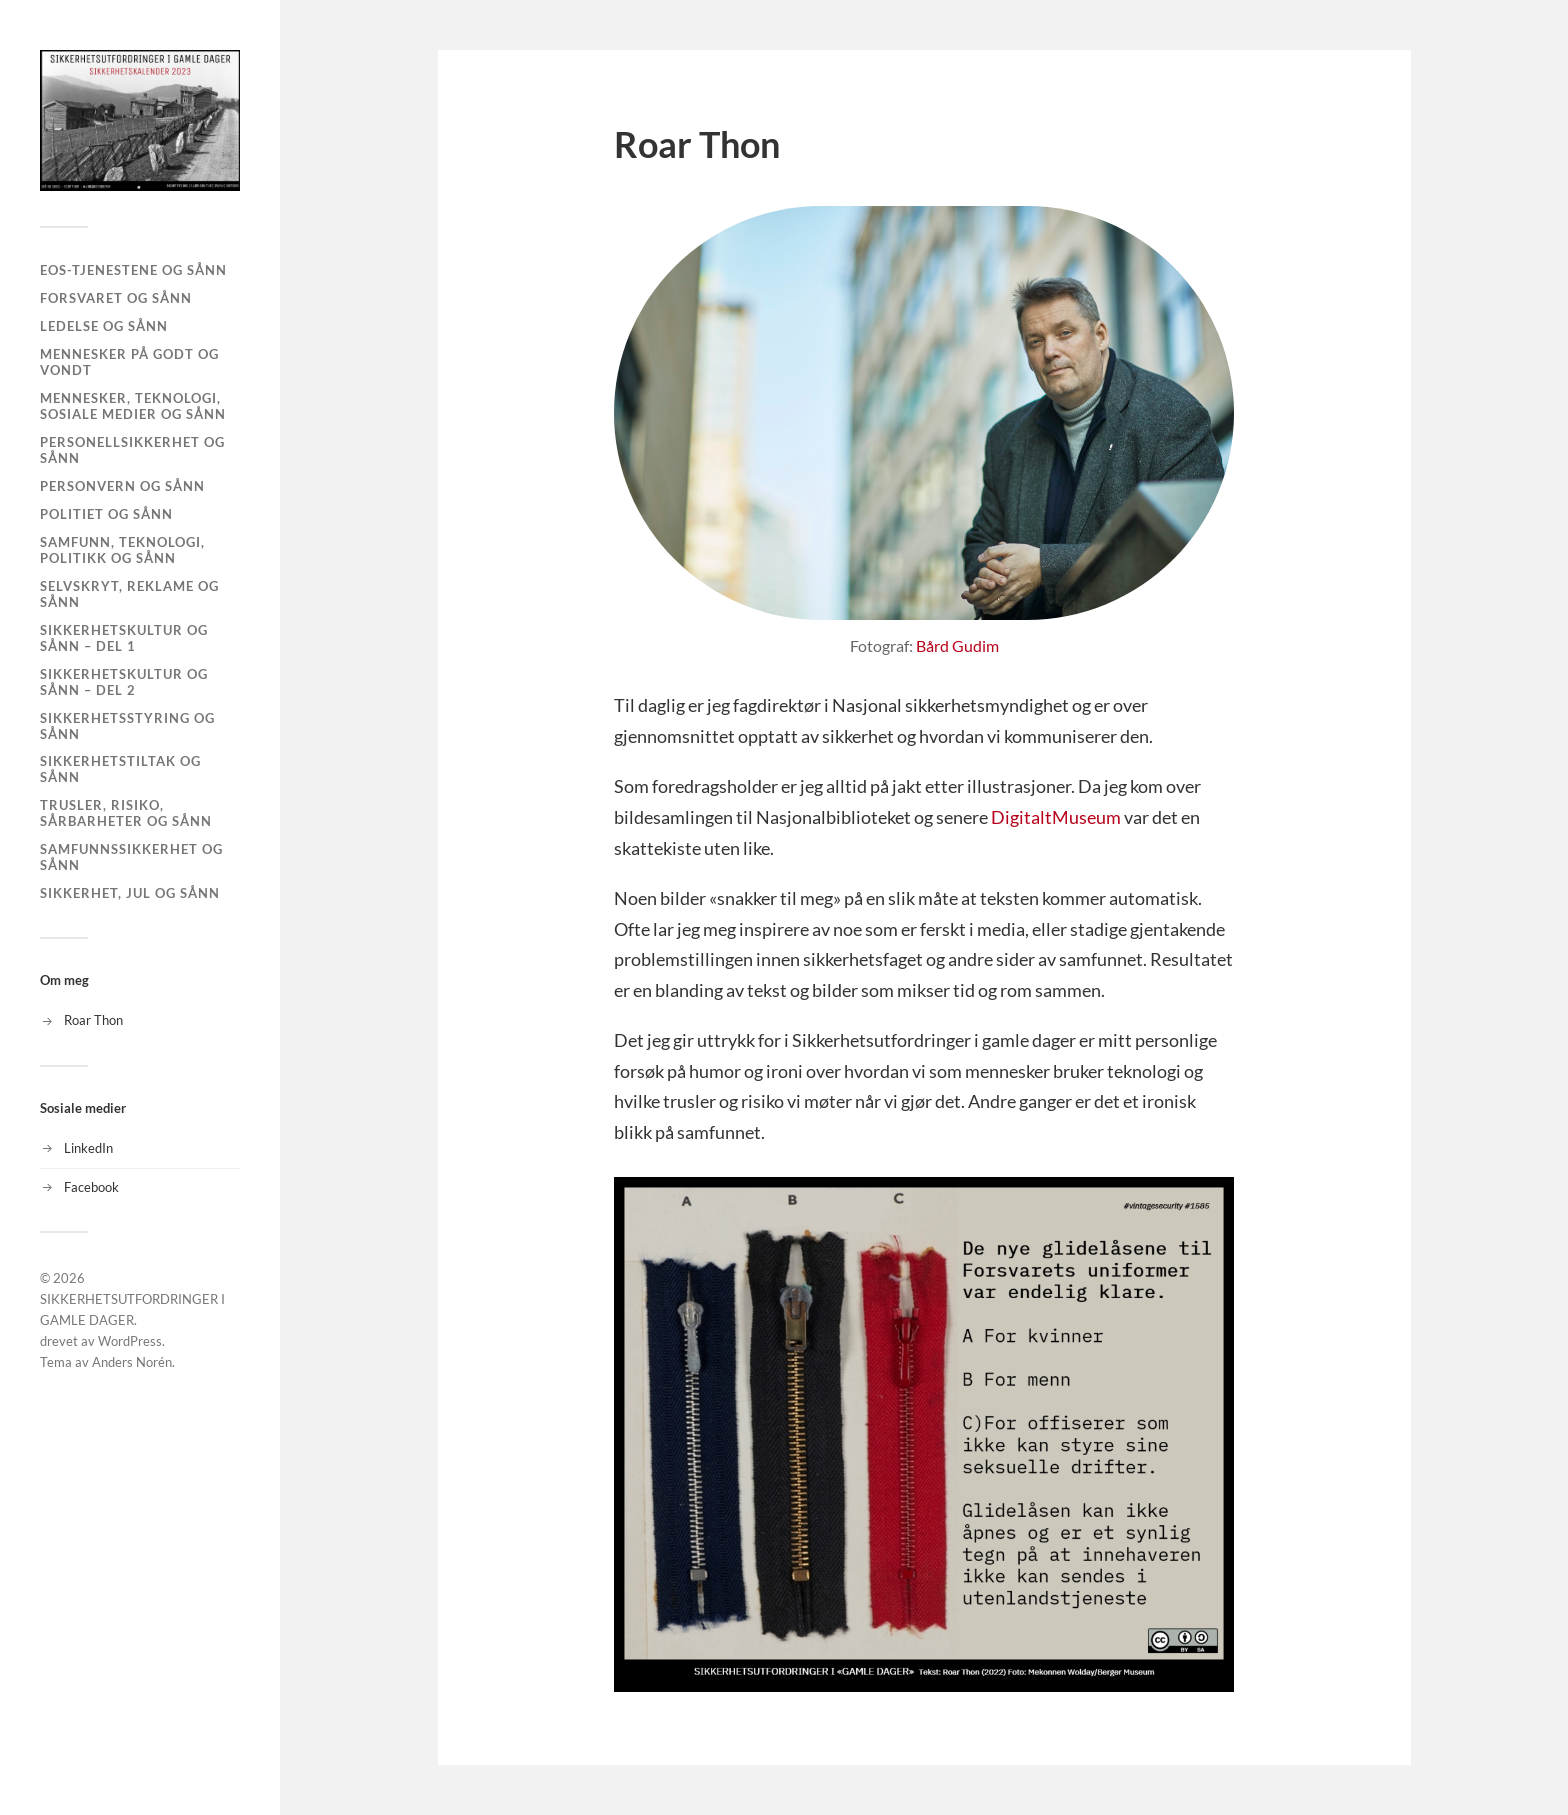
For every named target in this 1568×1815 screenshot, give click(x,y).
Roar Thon (93, 1020)
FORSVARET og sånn (116, 298)
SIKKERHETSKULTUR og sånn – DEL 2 (124, 682)
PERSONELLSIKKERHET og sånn (132, 450)
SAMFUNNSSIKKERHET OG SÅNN (131, 857)
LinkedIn (88, 1148)
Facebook (91, 1187)
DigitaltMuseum (1056, 817)
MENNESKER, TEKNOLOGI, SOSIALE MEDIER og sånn (133, 406)
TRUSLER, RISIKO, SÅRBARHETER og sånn (126, 813)
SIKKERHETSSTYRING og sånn (127, 726)
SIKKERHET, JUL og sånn (130, 893)
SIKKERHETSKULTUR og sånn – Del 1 (124, 638)
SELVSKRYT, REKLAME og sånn (129, 594)
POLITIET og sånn (106, 514)
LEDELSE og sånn (104, 326)
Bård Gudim (957, 645)
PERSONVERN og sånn (122, 486)
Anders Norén (132, 1362)
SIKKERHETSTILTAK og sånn (120, 769)
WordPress (130, 1341)
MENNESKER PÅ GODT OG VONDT (129, 362)
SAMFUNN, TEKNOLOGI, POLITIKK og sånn (122, 550)
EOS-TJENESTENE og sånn (133, 270)
